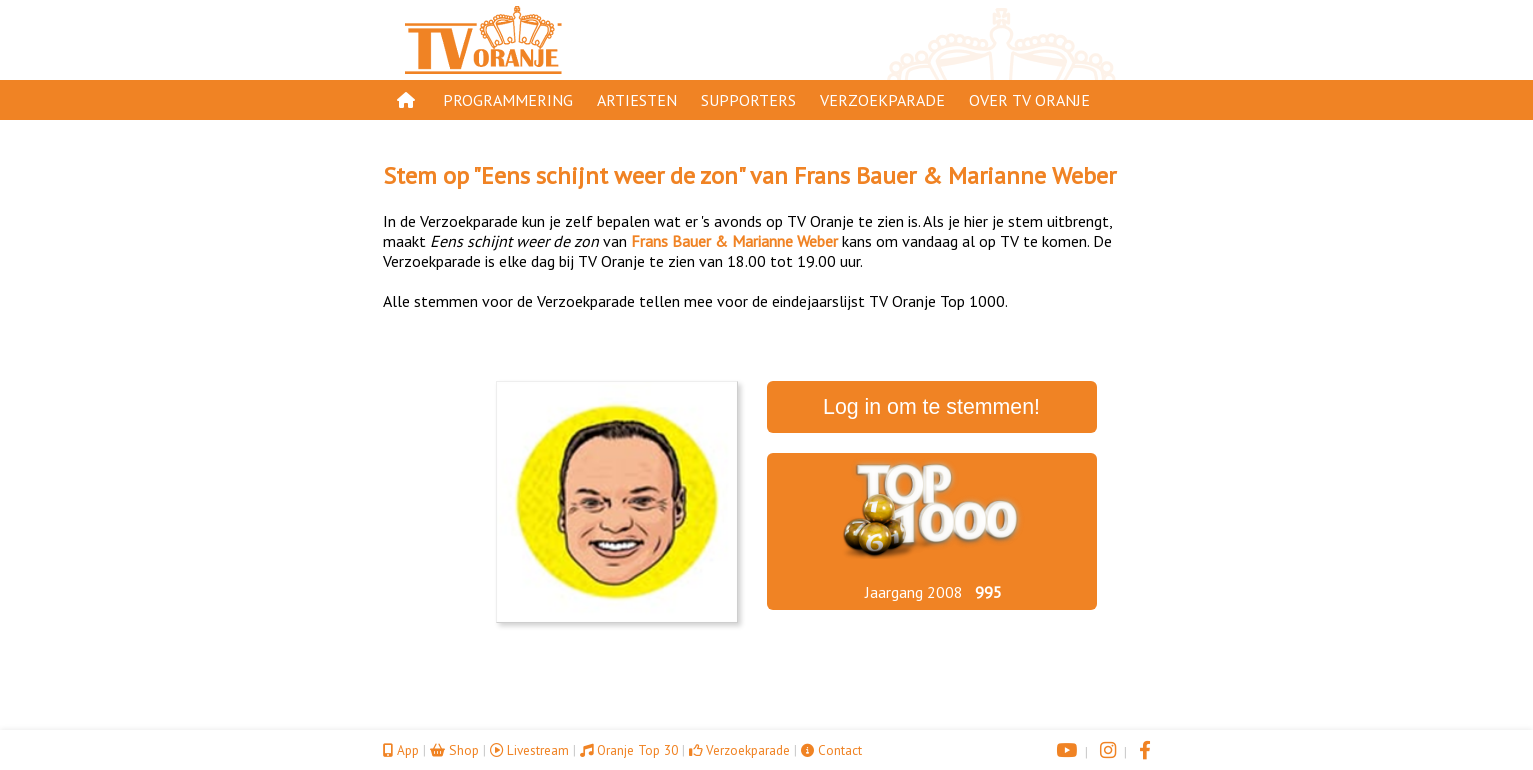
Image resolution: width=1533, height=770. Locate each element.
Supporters (748, 100)
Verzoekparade (882, 100)
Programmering (508, 100)
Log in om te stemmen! (931, 407)
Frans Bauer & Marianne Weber (955, 175)
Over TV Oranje (1029, 100)
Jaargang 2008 (914, 592)
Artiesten (637, 100)
